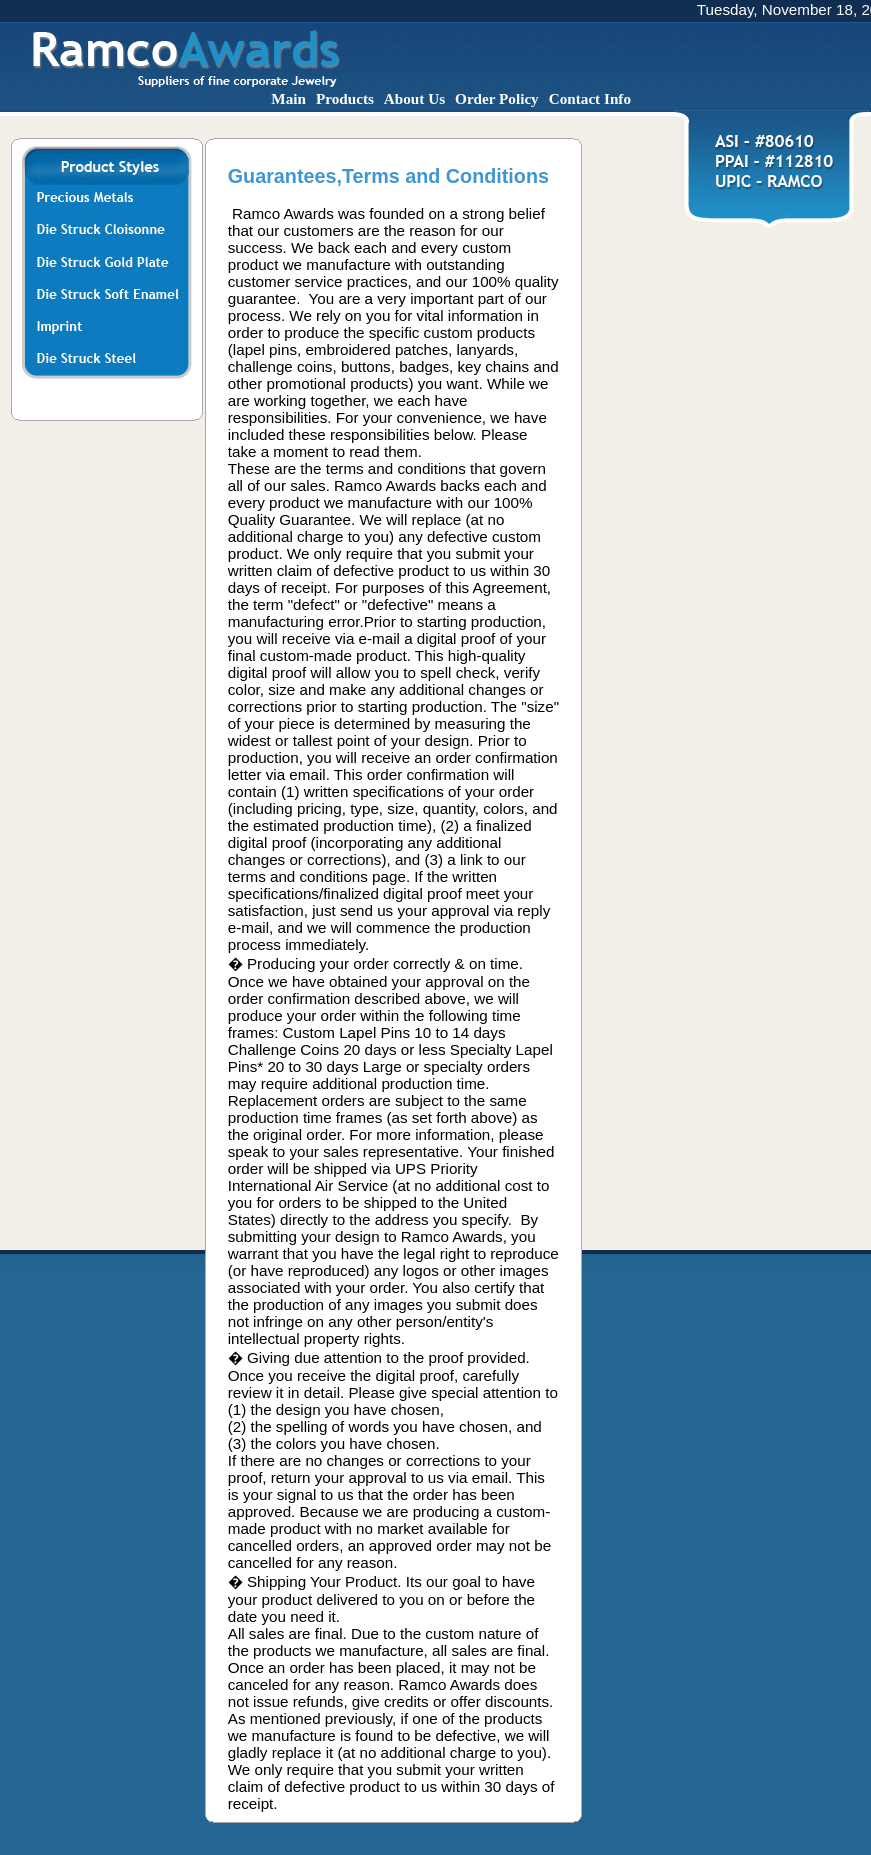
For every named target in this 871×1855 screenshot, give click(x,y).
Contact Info (590, 98)
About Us (414, 98)
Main (288, 98)
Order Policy (497, 98)
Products (345, 98)
